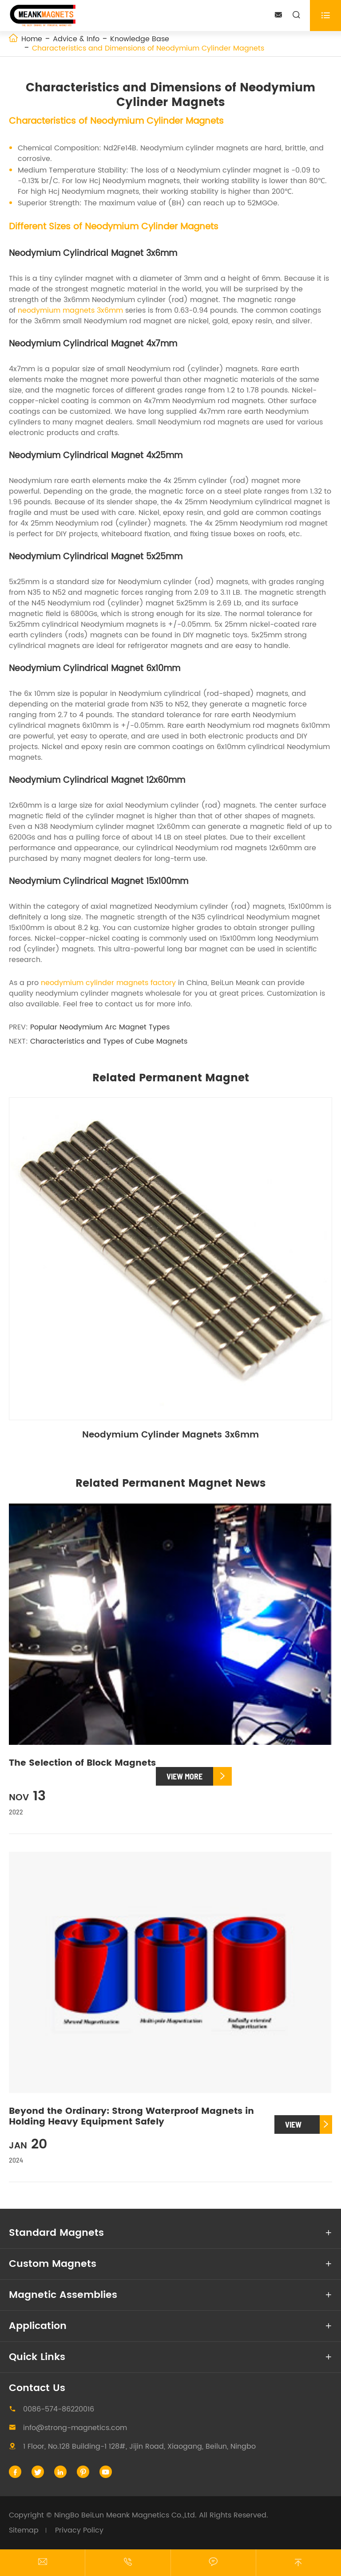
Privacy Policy (79, 2530)
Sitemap (24, 2530)
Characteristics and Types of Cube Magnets (108, 1041)
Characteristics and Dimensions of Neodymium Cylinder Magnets (148, 48)
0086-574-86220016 (58, 2409)
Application (38, 2326)
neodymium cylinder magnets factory (108, 983)
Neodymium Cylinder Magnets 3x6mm (170, 1435)
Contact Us (37, 2388)
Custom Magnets (52, 2264)
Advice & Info (76, 39)
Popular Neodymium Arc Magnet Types (100, 1027)
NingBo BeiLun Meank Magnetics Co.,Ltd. (125, 2515)
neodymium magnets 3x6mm (70, 310)
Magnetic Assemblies (63, 2295)
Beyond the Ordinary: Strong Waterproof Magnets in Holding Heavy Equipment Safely (131, 2116)
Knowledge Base (139, 39)
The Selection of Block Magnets (82, 1763)
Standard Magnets (56, 2233)
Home (31, 39)
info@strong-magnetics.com (75, 2428)
